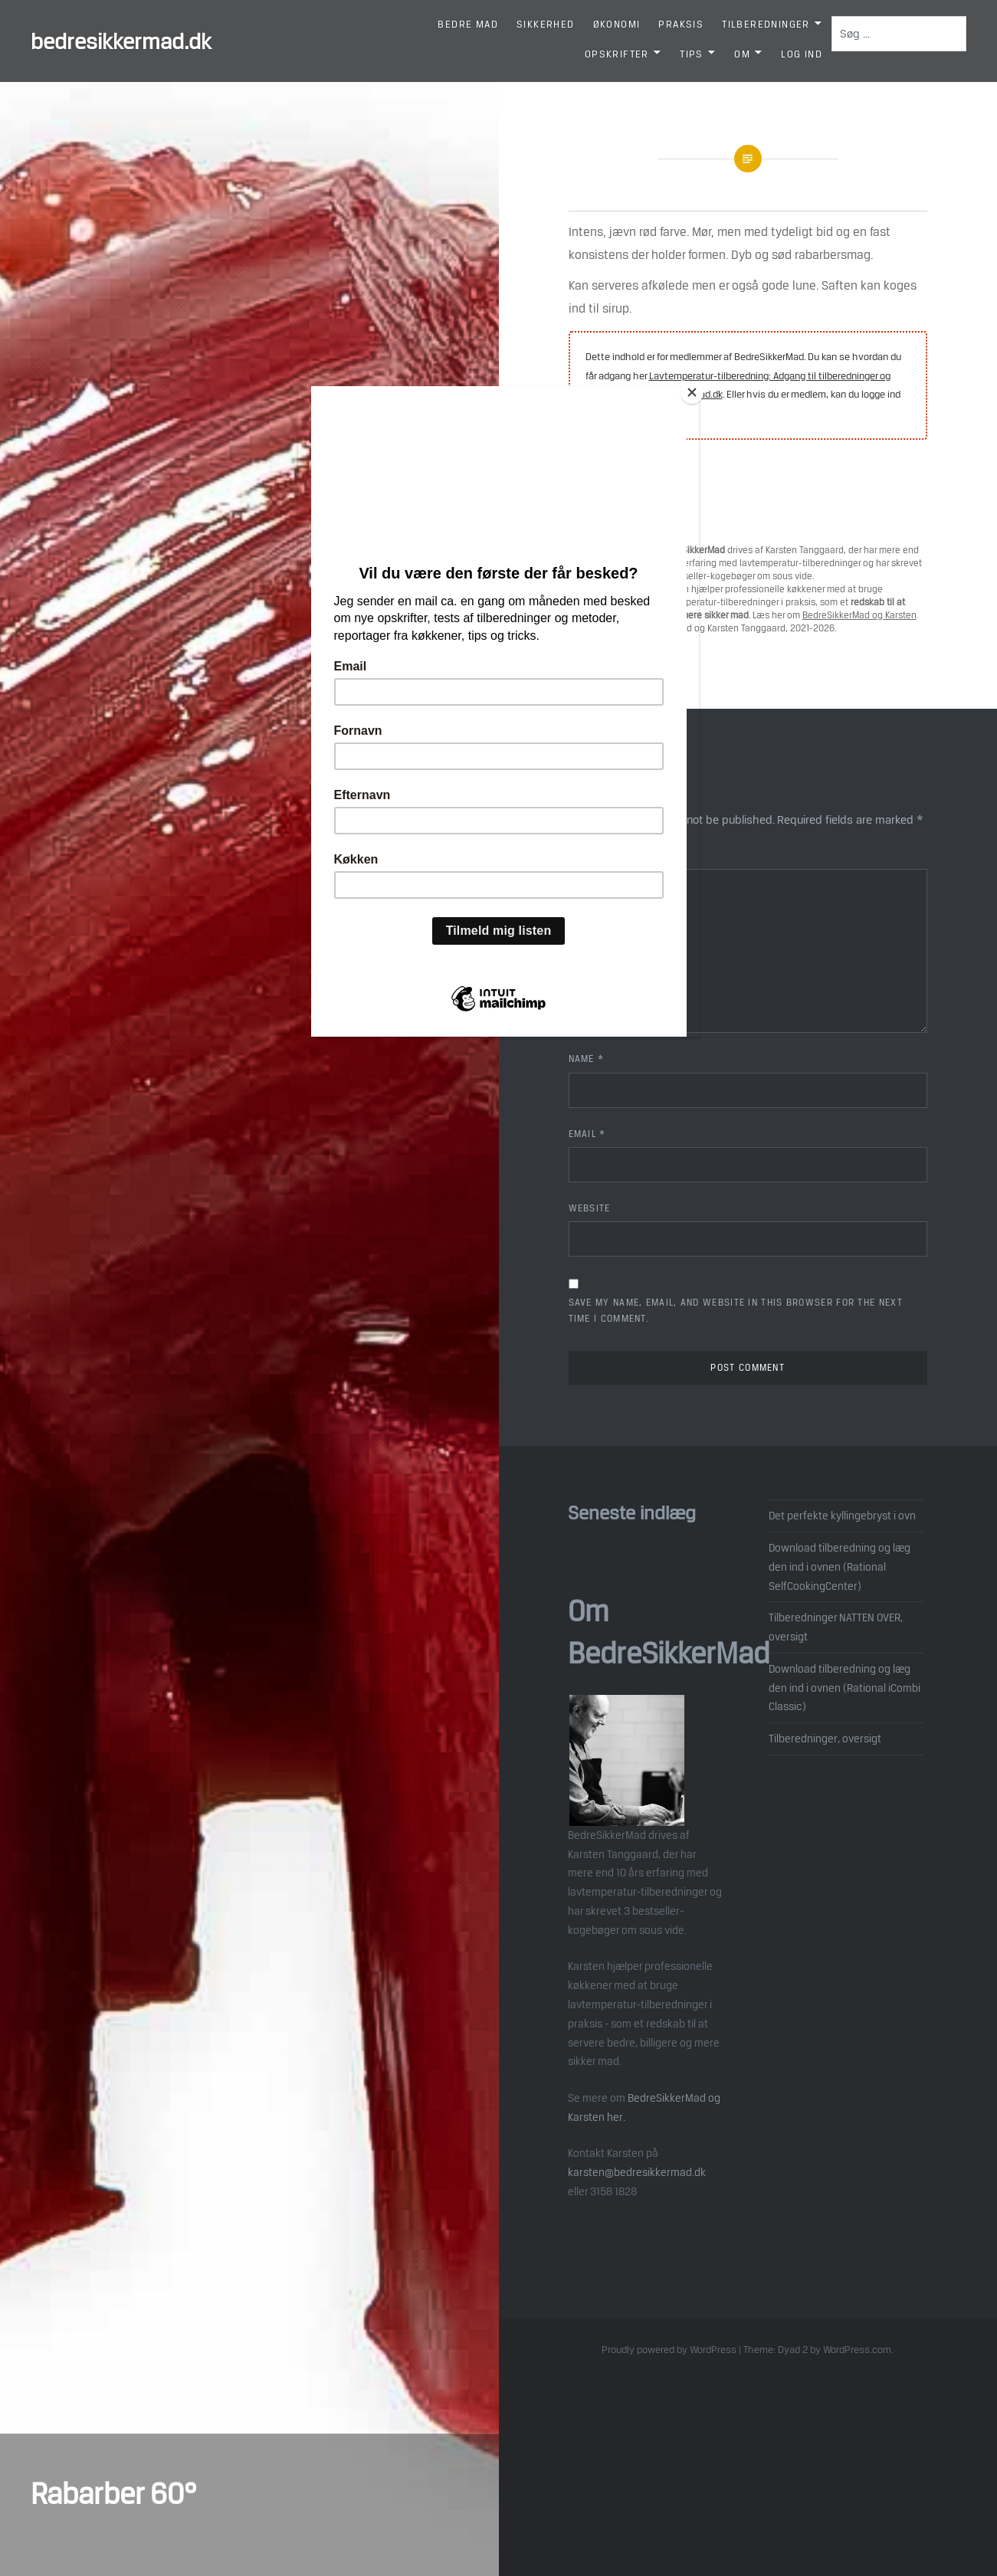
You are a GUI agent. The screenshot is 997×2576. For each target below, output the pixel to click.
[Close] (695, 390)
